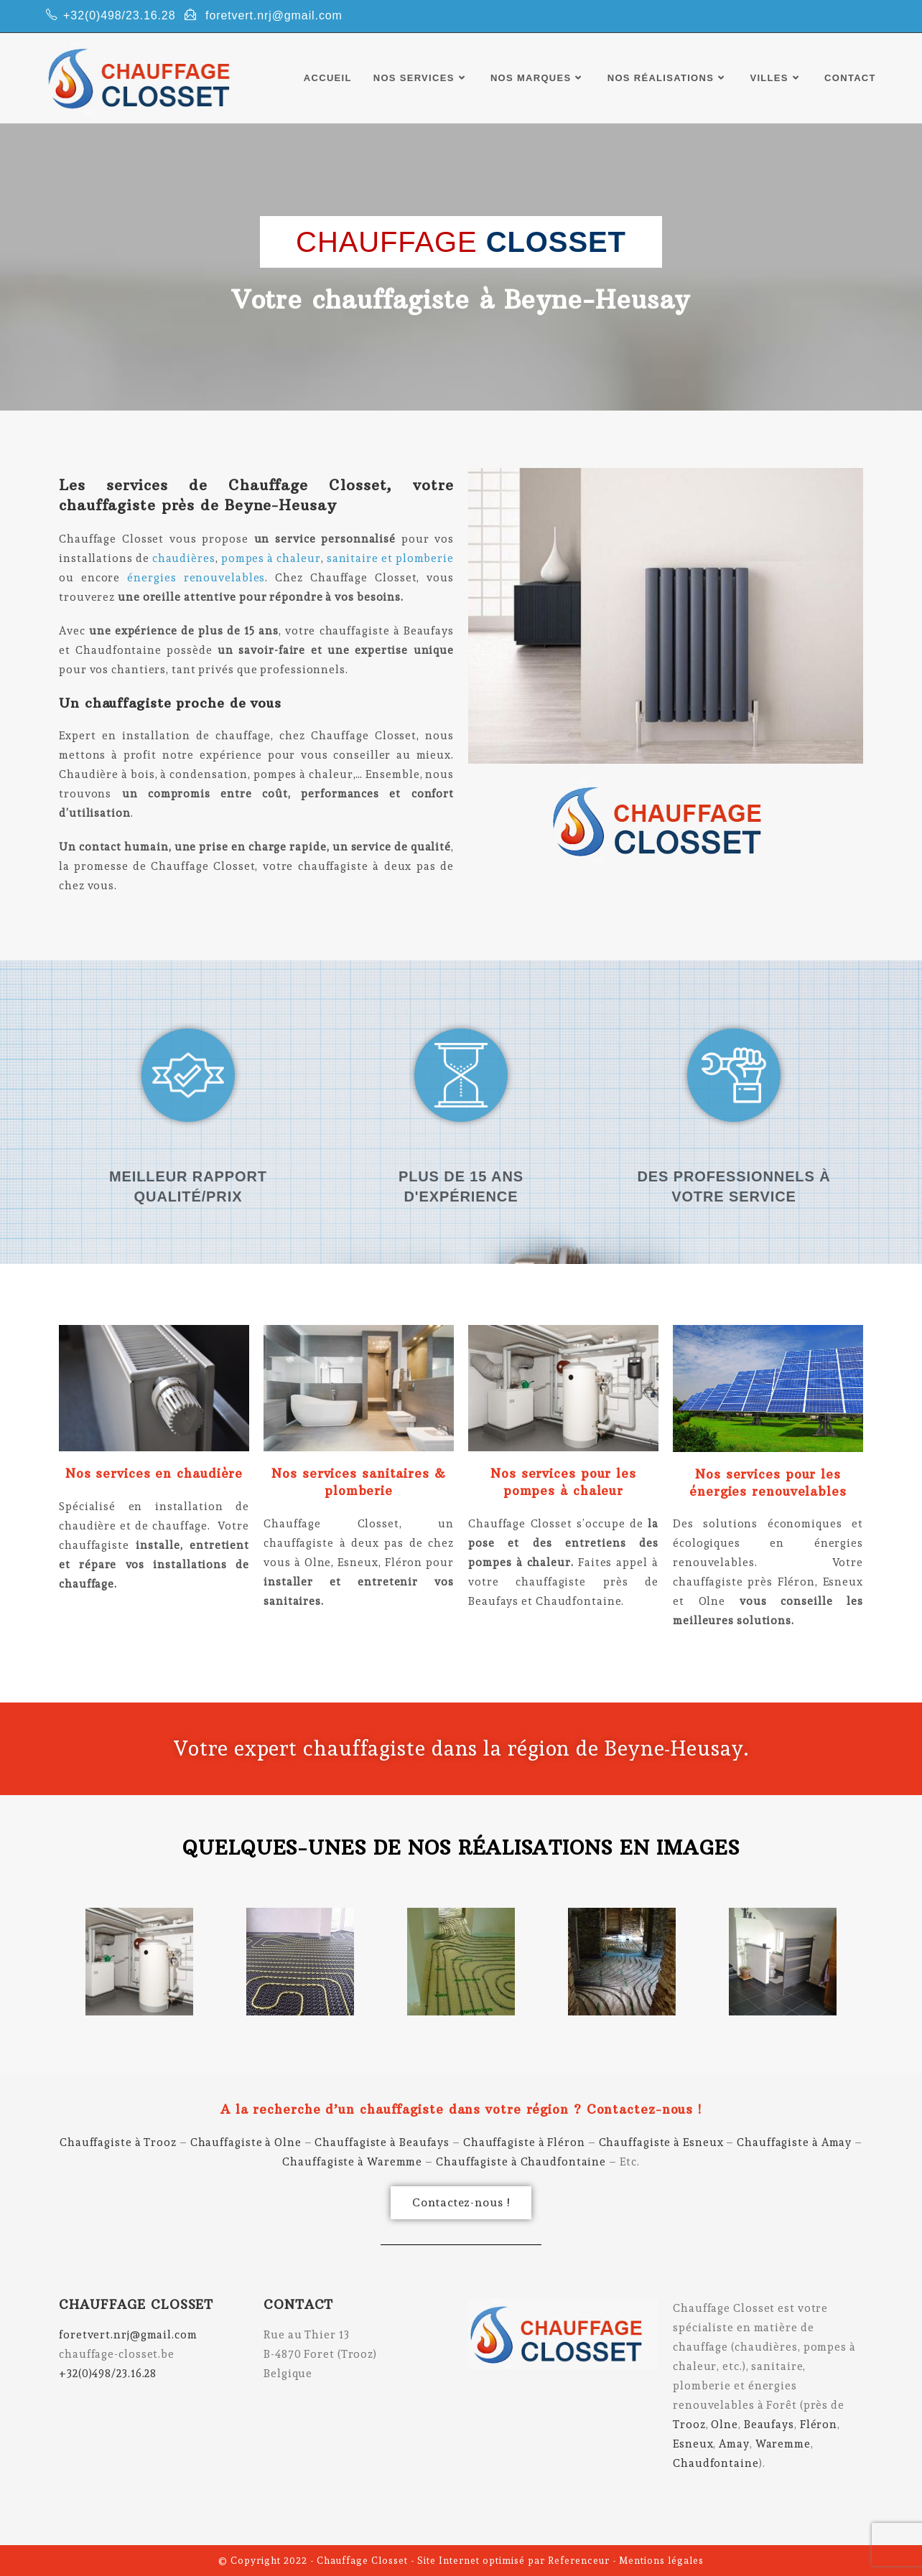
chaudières (183, 558)
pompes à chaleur (271, 558)
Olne (724, 2424)
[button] (461, 2202)
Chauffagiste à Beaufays (382, 2142)
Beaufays (769, 2424)
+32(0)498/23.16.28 (119, 15)
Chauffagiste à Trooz (118, 2142)
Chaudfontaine (716, 2463)
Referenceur (579, 2560)
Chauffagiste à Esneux (661, 2142)
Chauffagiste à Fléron (524, 2142)
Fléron (818, 2424)
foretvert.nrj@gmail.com (274, 15)
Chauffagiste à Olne (246, 2142)
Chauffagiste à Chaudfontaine (521, 2161)
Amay (734, 2443)
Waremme (783, 2443)
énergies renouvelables (196, 577)
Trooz (689, 2424)
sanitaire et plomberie (389, 558)
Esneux (693, 2443)
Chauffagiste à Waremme (352, 2161)
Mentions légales (661, 2560)
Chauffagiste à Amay (794, 2142)
